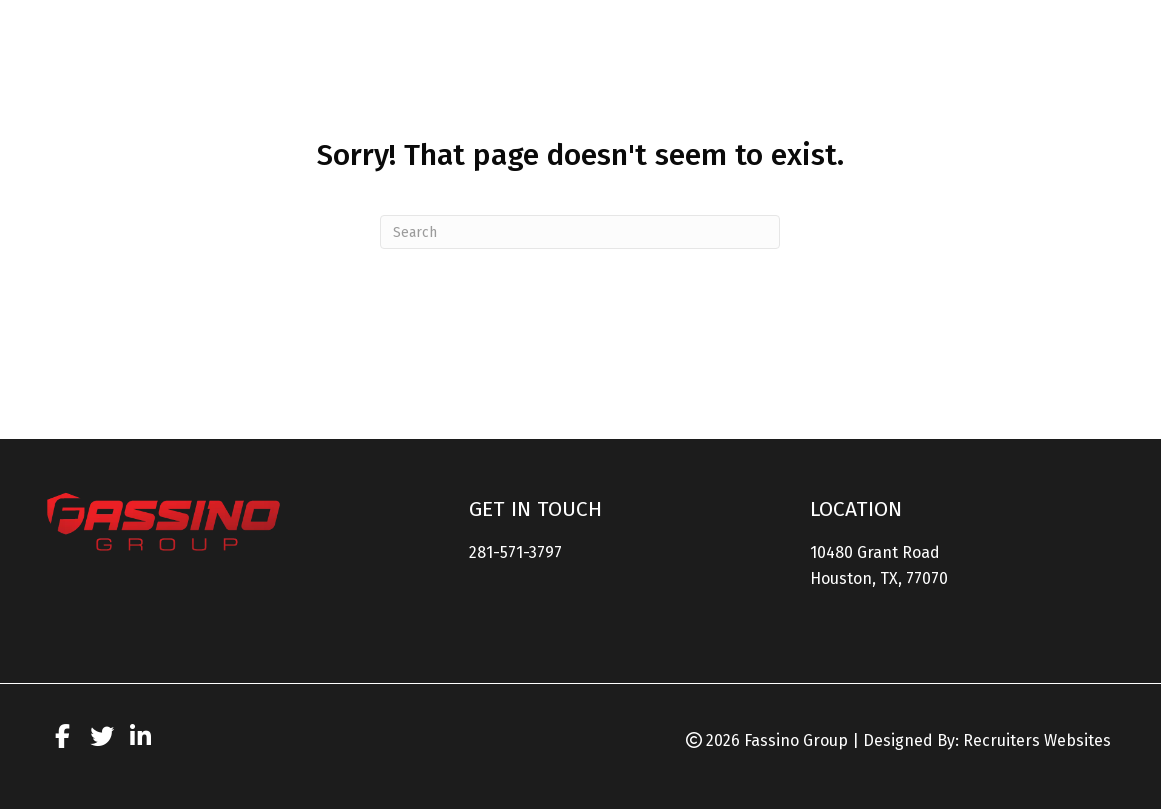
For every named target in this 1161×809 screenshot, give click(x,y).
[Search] (580, 232)
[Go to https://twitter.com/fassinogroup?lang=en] (102, 739)
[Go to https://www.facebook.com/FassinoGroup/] (63, 739)
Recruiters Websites (1037, 740)
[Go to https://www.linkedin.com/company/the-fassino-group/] (141, 739)
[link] (618, 59)
